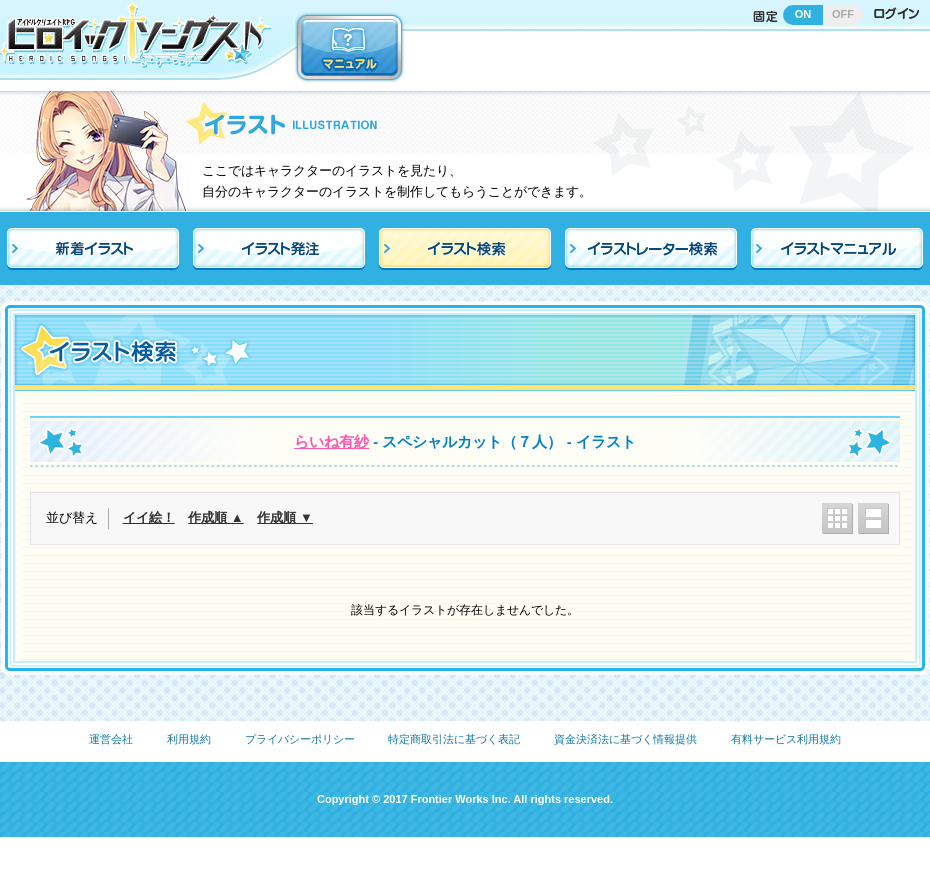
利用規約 (189, 739)
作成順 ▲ (215, 517)
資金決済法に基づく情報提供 (625, 739)
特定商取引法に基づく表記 (454, 739)
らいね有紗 (331, 441)
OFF (843, 14)
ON (803, 14)
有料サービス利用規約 (786, 739)
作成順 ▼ (284, 517)
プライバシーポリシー (300, 739)
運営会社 (111, 739)
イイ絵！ (149, 517)
